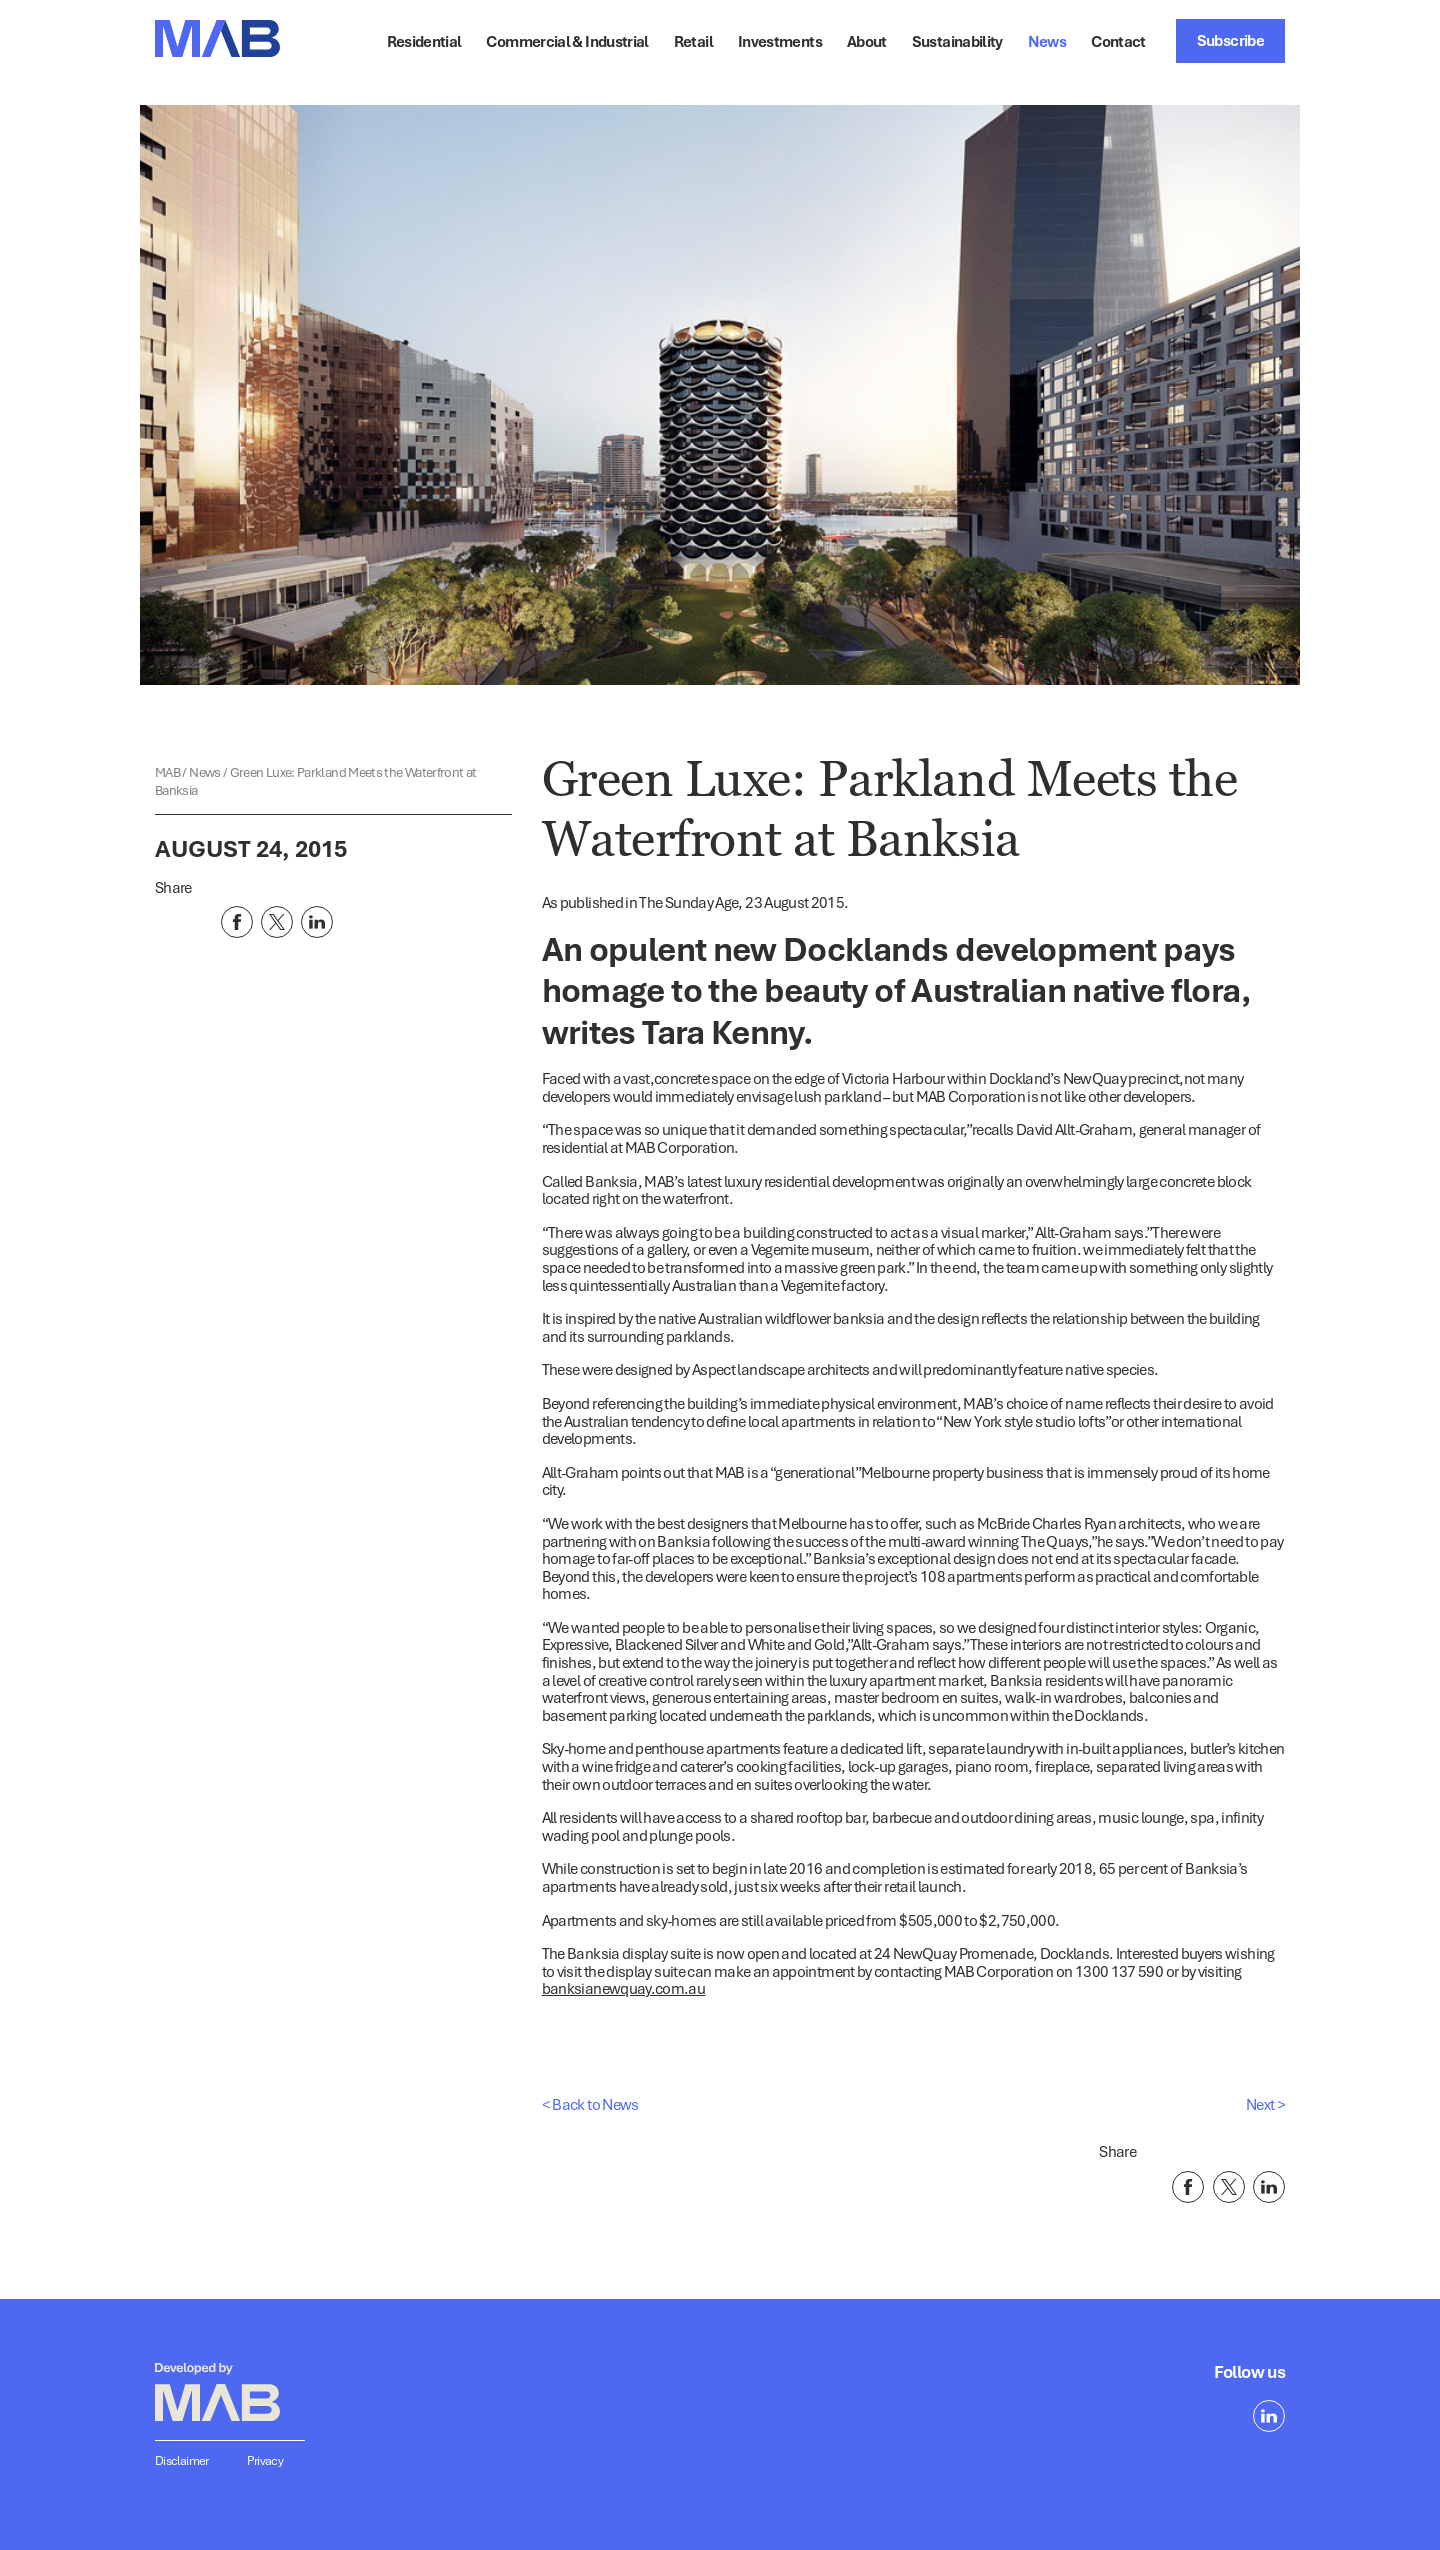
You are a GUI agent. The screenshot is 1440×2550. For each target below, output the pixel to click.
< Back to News (590, 2104)
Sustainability (957, 41)
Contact (1118, 41)
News (1047, 41)
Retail (693, 41)
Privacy (265, 2460)
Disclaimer (182, 2460)
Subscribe (1230, 40)
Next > (1265, 2104)
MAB (168, 772)
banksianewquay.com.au (624, 1988)
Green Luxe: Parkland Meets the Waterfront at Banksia (316, 781)
